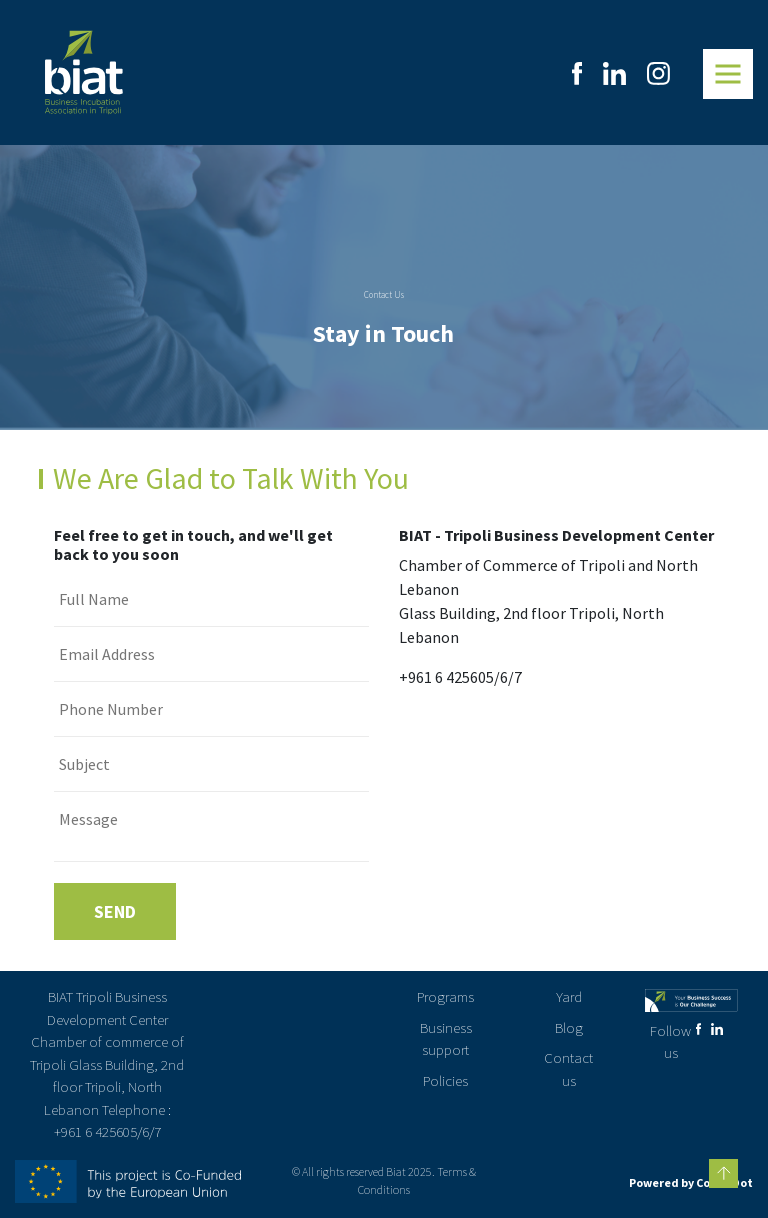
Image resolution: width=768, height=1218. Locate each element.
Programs (445, 996)
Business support (446, 1039)
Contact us (568, 1069)
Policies (445, 1080)
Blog (569, 1027)
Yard (569, 996)
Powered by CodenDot (691, 1182)
